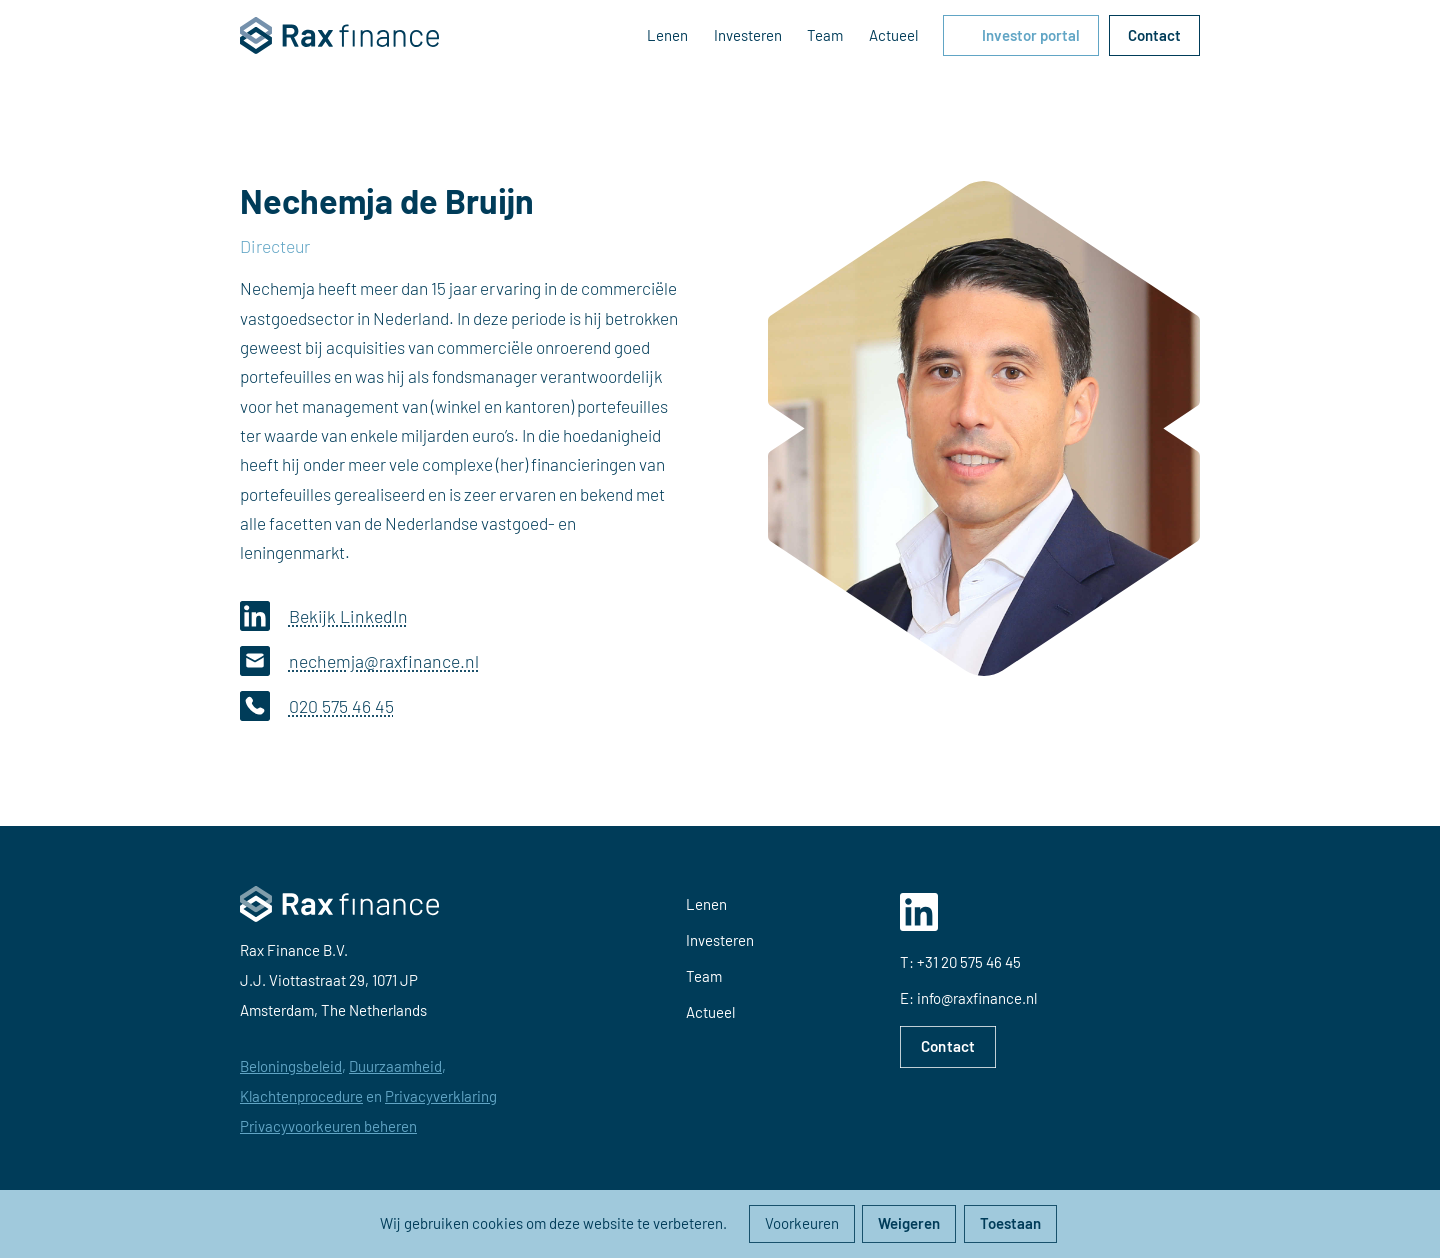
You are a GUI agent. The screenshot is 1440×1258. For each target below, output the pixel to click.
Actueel (893, 35)
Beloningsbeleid (291, 1066)
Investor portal (1031, 35)
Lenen (667, 35)
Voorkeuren (802, 1223)
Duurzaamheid (395, 1066)
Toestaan (1010, 1223)
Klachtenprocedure (301, 1096)
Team (825, 35)
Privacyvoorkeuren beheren (328, 1126)
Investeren (748, 35)
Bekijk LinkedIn (324, 616)
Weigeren (909, 1223)
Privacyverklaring (441, 1096)
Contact (1154, 35)
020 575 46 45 (317, 706)
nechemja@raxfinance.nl (359, 661)
